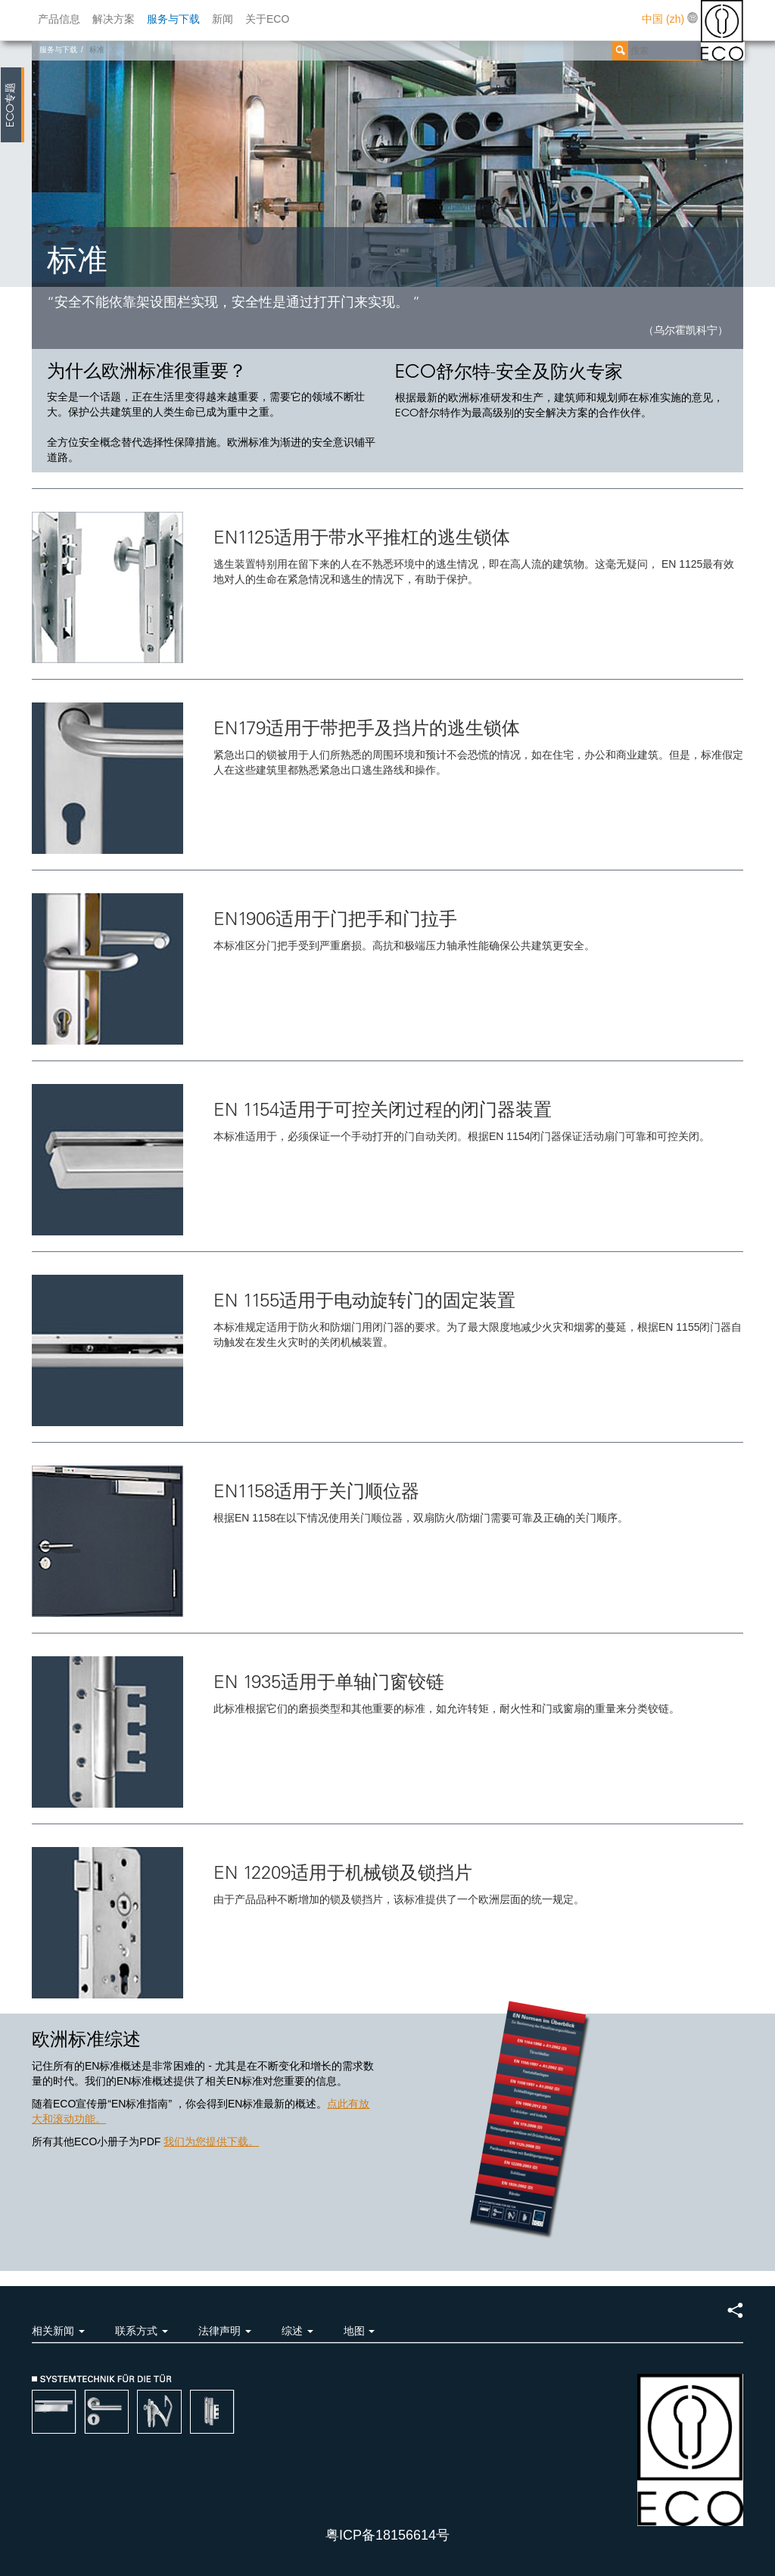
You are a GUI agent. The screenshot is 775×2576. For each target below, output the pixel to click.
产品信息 (59, 19)
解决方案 (113, 19)
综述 (297, 2331)
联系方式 (141, 2331)
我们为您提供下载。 (211, 2141)
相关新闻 (58, 2331)
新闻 (222, 19)
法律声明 (224, 2331)
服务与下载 (173, 19)
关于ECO (267, 19)
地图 (359, 2331)
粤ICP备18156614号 (387, 2535)
